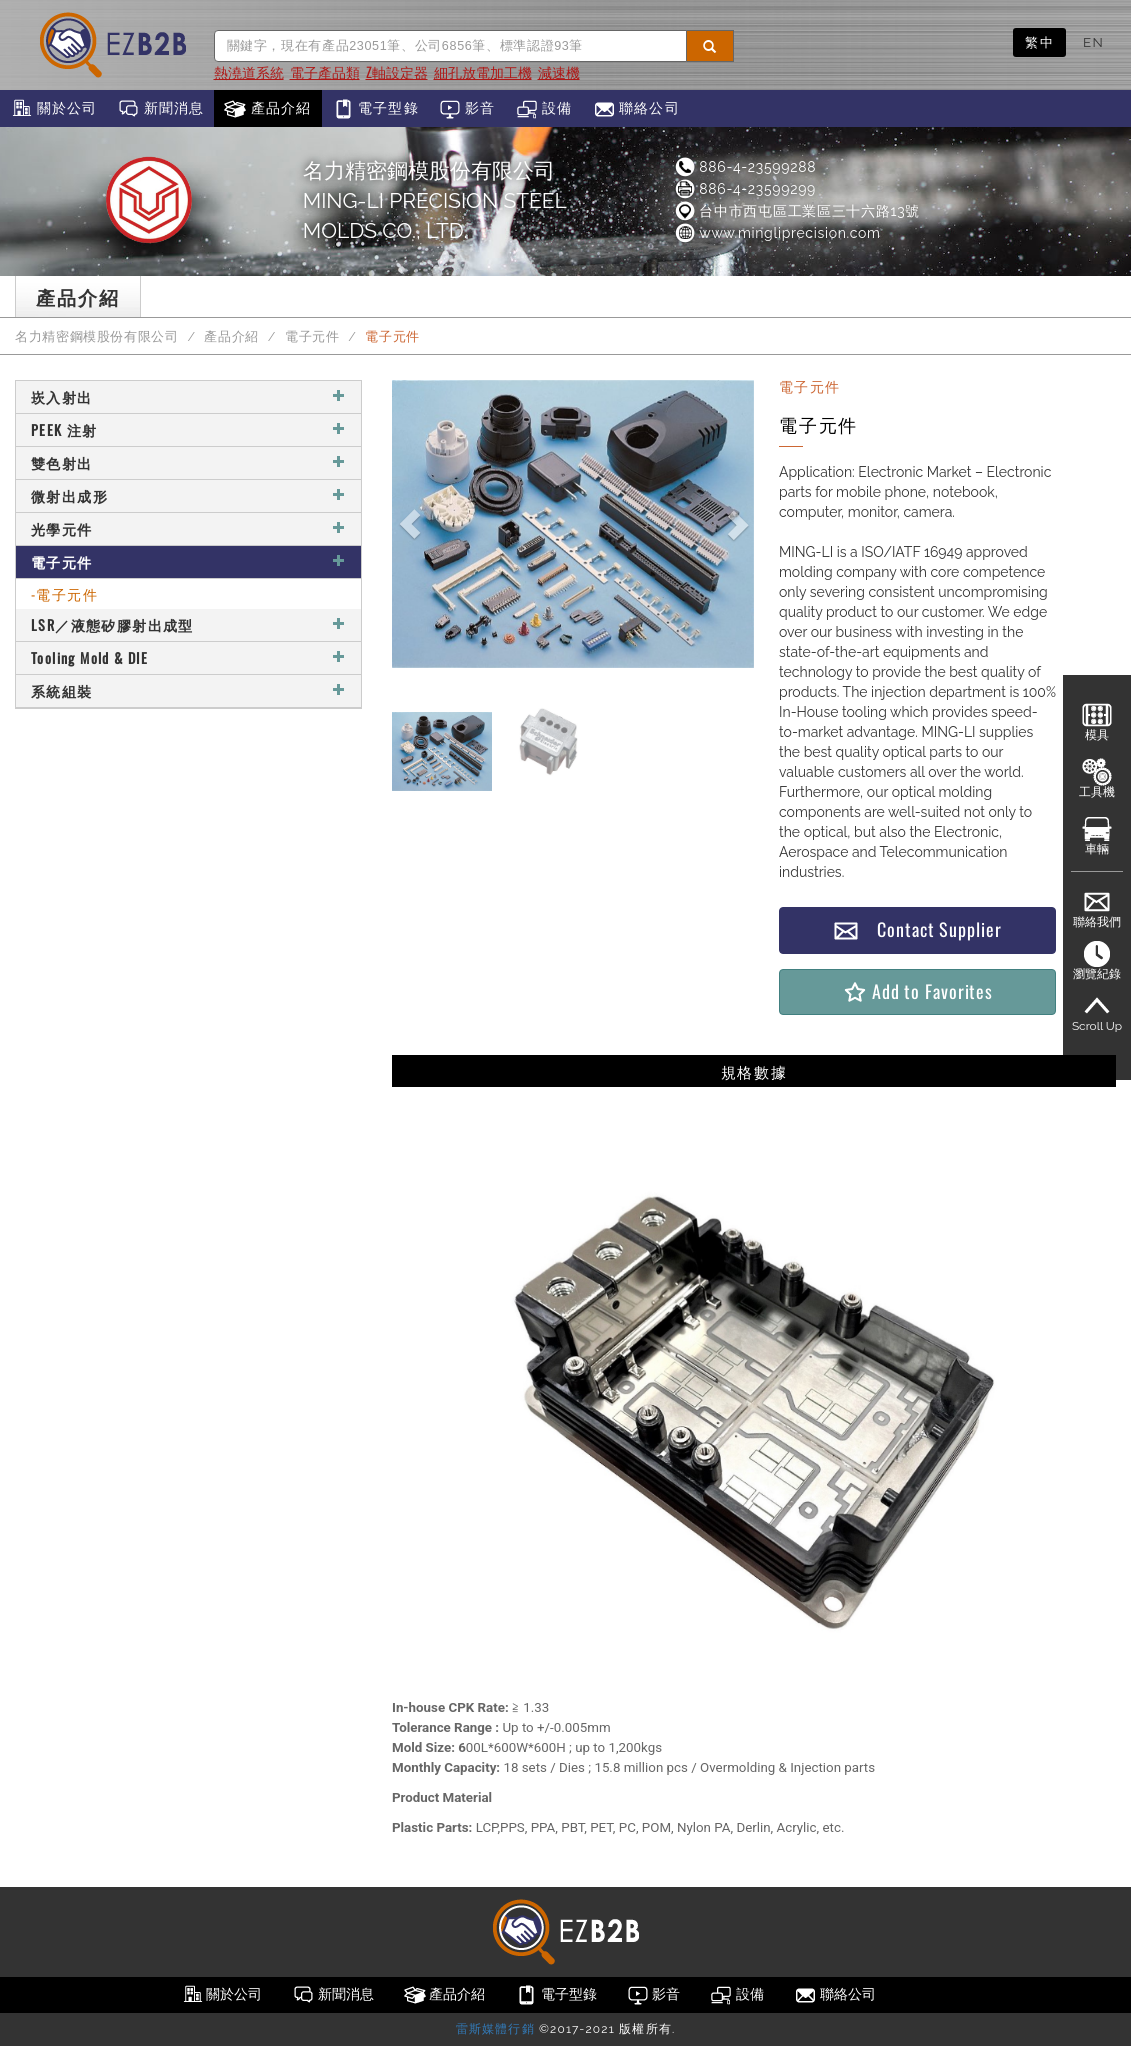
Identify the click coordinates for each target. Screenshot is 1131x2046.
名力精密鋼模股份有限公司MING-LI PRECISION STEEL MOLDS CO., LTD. (434, 200)
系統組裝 (188, 690)
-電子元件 (64, 593)
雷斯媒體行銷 (495, 2029)
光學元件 (188, 528)
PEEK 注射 (188, 429)
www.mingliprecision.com (777, 233)
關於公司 (53, 109)
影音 (467, 109)
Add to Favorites (917, 991)
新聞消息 (160, 109)
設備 (544, 109)
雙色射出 (188, 462)
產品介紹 (267, 109)
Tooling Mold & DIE (188, 657)
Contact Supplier (917, 929)
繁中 (1039, 42)
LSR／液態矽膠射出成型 (188, 624)
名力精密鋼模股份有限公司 (97, 336)
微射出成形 (188, 495)
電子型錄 (375, 109)
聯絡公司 (636, 109)
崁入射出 (188, 396)
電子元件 (312, 336)
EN (1093, 42)
